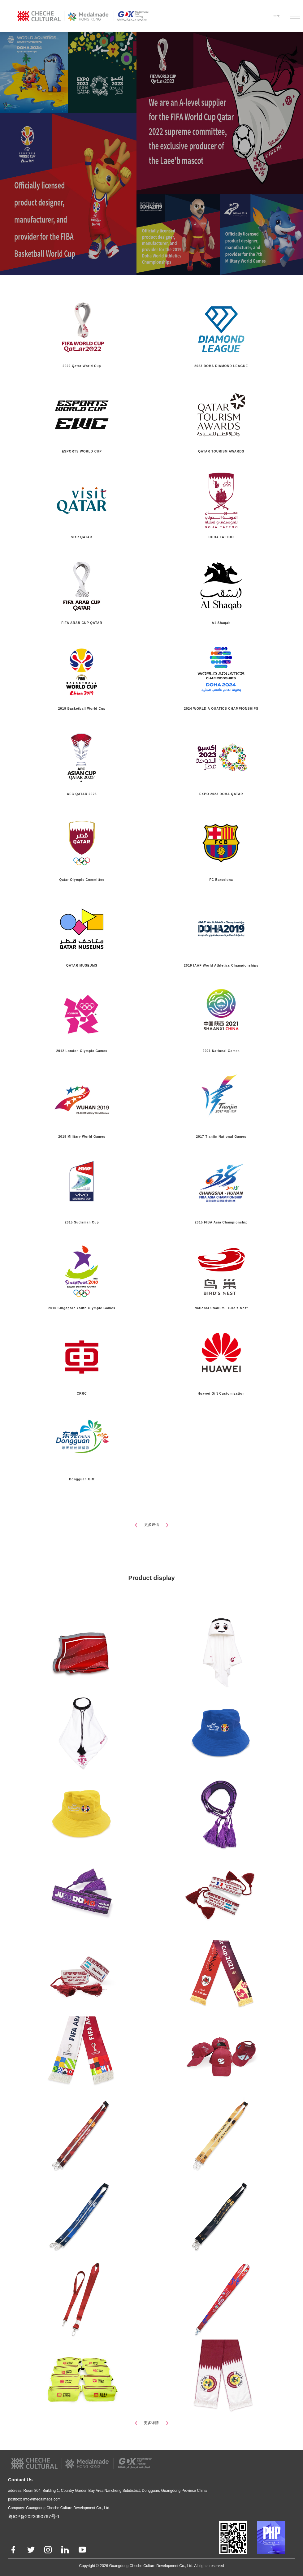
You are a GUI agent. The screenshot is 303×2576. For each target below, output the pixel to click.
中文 (277, 16)
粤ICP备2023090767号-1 (34, 2516)
